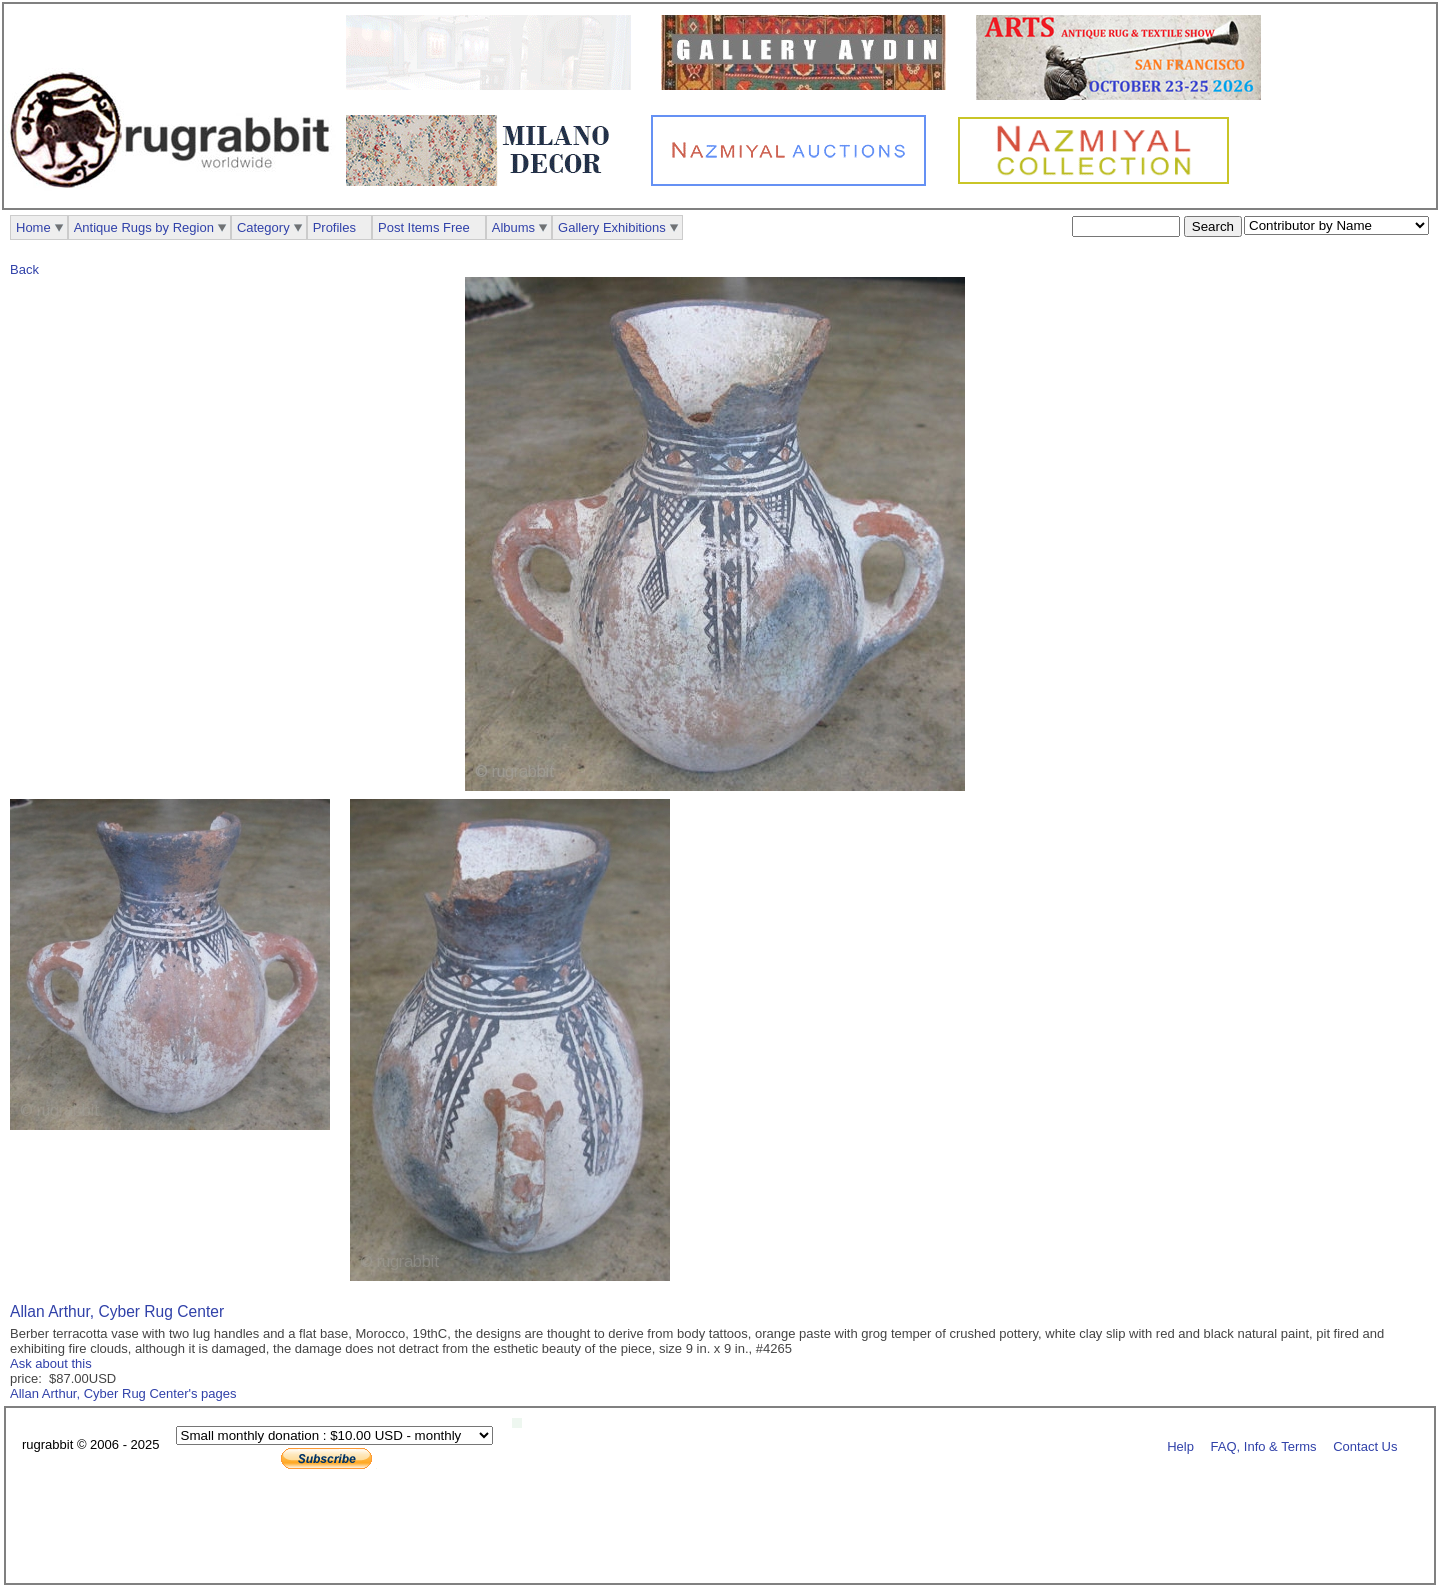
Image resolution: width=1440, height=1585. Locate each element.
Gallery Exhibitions (612, 227)
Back (24, 269)
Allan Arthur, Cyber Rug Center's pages (123, 1393)
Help (1180, 1445)
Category (263, 227)
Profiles (334, 227)
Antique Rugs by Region (144, 227)
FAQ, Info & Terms (1264, 1445)
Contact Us (1365, 1445)
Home (33, 227)
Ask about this (51, 1363)
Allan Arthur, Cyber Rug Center (117, 1311)
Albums (513, 227)
